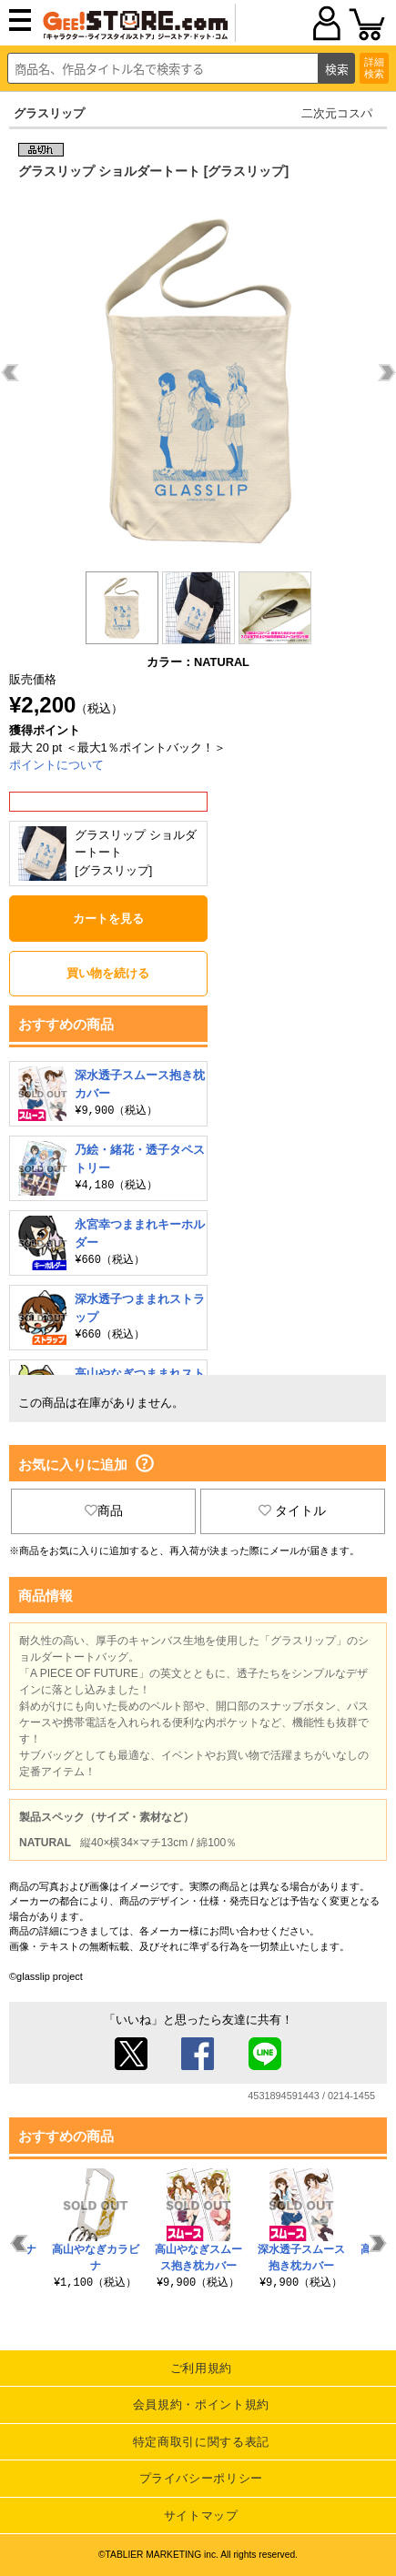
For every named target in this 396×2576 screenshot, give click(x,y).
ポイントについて (56, 765)
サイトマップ (201, 2515)
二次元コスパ (336, 113)
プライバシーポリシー (201, 2478)
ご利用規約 (201, 2368)
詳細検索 (374, 67)
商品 (104, 1510)
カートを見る (108, 918)
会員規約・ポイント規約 (201, 2404)
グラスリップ (49, 113)
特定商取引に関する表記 (201, 2442)
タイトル (292, 1510)
